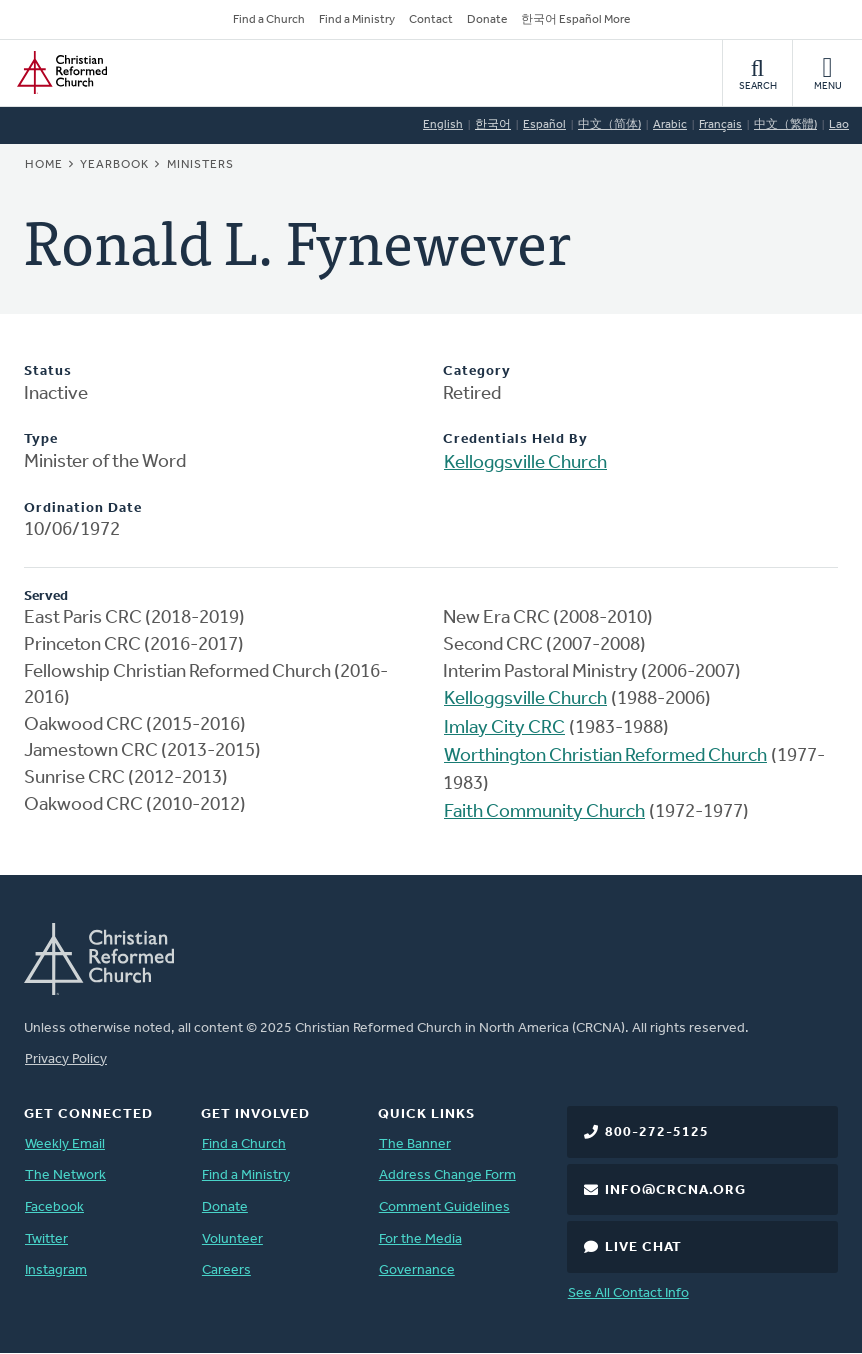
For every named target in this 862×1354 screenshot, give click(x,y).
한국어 (493, 125)
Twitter (46, 1239)
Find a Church (269, 20)
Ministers (200, 165)
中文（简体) (609, 125)
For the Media (420, 1239)
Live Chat (643, 1247)
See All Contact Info (628, 1293)
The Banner (415, 1144)
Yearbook (114, 165)
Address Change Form (447, 1175)
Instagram (56, 1270)
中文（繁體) (785, 125)
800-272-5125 (657, 1132)
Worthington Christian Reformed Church (605, 756)
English (443, 125)
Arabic (670, 125)
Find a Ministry (357, 20)
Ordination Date (83, 508)
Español (544, 125)
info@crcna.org (675, 1190)
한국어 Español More (575, 20)
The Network (65, 1175)
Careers (226, 1270)
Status (48, 371)
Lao (839, 125)
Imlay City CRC (504, 728)
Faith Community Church (544, 812)
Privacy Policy (66, 1059)
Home (44, 165)
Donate (487, 20)
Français (720, 125)
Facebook (54, 1207)
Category (477, 371)
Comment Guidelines (444, 1207)
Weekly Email (65, 1144)
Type (41, 439)
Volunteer (232, 1239)
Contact (431, 20)
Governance (417, 1270)
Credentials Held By (515, 439)
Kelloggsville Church (525, 463)
